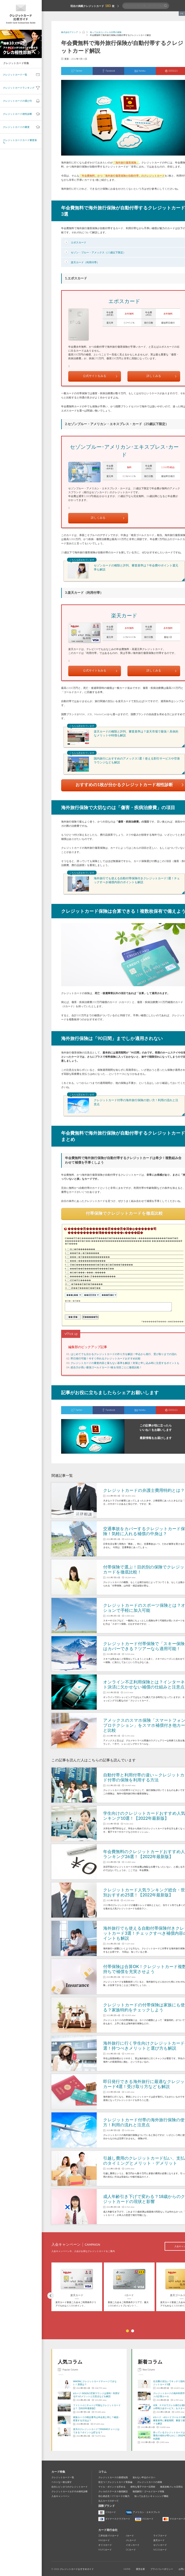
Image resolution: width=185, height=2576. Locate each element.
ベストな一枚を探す (61, 2481)
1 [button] (127, 2330)
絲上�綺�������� (82, 1248)
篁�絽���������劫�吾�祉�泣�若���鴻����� (101, 1264)
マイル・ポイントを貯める (111, 2486)
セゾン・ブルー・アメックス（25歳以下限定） (98, 252)
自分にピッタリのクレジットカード (69, 2486)
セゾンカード (160, 2544)
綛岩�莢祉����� (80, 1279)
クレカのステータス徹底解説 (113, 2490)
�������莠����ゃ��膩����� (163, 1321)
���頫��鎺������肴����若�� (92, 1268)
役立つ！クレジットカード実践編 (115, 2481)
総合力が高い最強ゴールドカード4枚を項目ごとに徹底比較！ (106, 1366)
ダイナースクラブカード (114, 2518)
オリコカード (105, 2544)
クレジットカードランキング (18, 87)
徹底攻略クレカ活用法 (171, 2486)
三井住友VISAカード (108, 2534)
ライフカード (160, 2534)
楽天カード (124, 615)
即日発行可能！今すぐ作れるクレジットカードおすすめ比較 (106, 1357)
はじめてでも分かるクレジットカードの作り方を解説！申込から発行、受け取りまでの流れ (124, 1353)
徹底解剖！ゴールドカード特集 (148, 2490)
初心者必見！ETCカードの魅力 (114, 2495)
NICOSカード (160, 2549)
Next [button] (50, 2295)
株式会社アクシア (69, 32)
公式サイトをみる (100, 375)
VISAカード (144, 2518)
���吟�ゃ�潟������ (84, 1252)
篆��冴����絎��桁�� (86, 1287)
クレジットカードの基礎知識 (113, 2476)
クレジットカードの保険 (149, 2481)
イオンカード (132, 2544)
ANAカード (104, 2539)
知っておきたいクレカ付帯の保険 (105, 32)
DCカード (131, 2549)
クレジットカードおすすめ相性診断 (69, 2490)
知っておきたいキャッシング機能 (151, 2495)
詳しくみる (162, 375)
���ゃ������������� (88, 1260)
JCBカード (107, 2511)
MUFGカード (105, 2549)
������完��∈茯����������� (93, 1275)
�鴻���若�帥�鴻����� (87, 1283)
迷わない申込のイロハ (144, 2476)
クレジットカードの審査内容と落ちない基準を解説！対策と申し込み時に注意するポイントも (125, 1362)
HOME (127, 2568)
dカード (129, 2294)
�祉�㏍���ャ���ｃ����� (88, 1272)
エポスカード (78, 242)
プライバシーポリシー (161, 2568)
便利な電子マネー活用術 (142, 2486)
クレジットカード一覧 (62, 2476)
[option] (76, 2286)
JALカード (131, 2539)
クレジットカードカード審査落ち (20, 141)
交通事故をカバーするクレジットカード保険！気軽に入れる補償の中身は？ (144, 1530)
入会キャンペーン (60, 2495)
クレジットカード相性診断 (17, 113)
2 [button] (132, 2330)
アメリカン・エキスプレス (143, 2511)
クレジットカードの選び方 (17, 100)
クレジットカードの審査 (16, 126)
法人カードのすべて (108, 2500)
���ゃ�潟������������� (90, 1256)
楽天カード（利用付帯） (85, 262)
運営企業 (140, 2568)
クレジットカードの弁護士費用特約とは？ (144, 1489)
